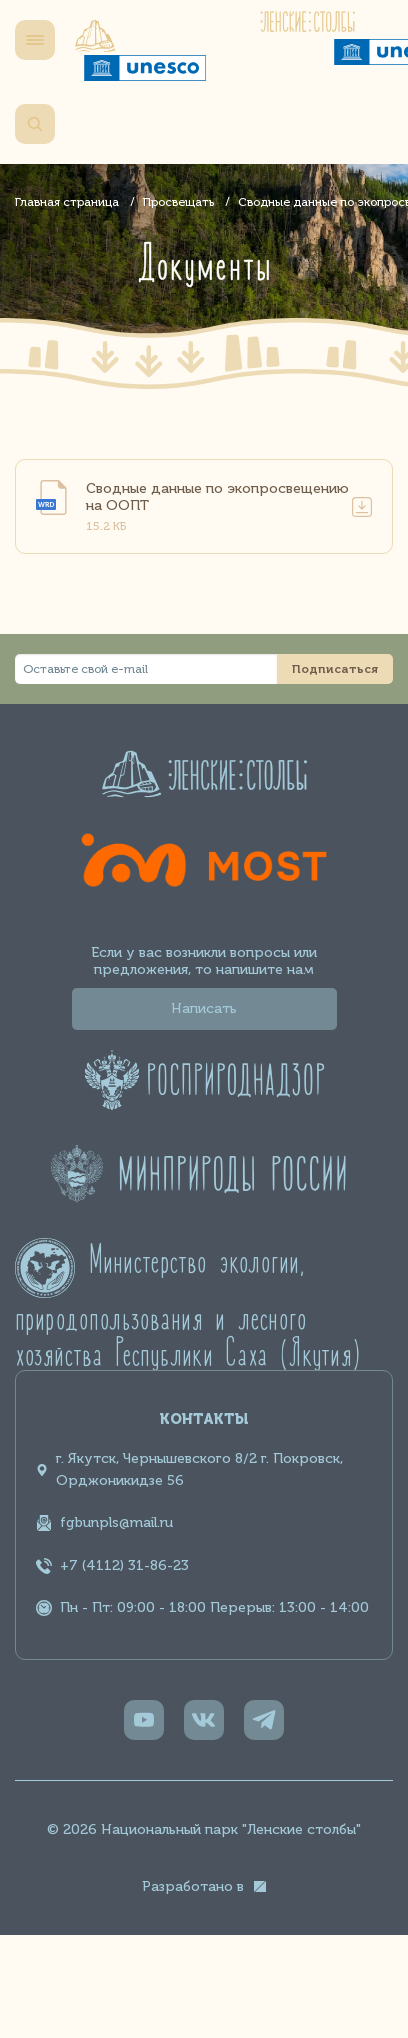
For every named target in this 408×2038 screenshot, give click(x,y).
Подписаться (335, 669)
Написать (204, 1008)
